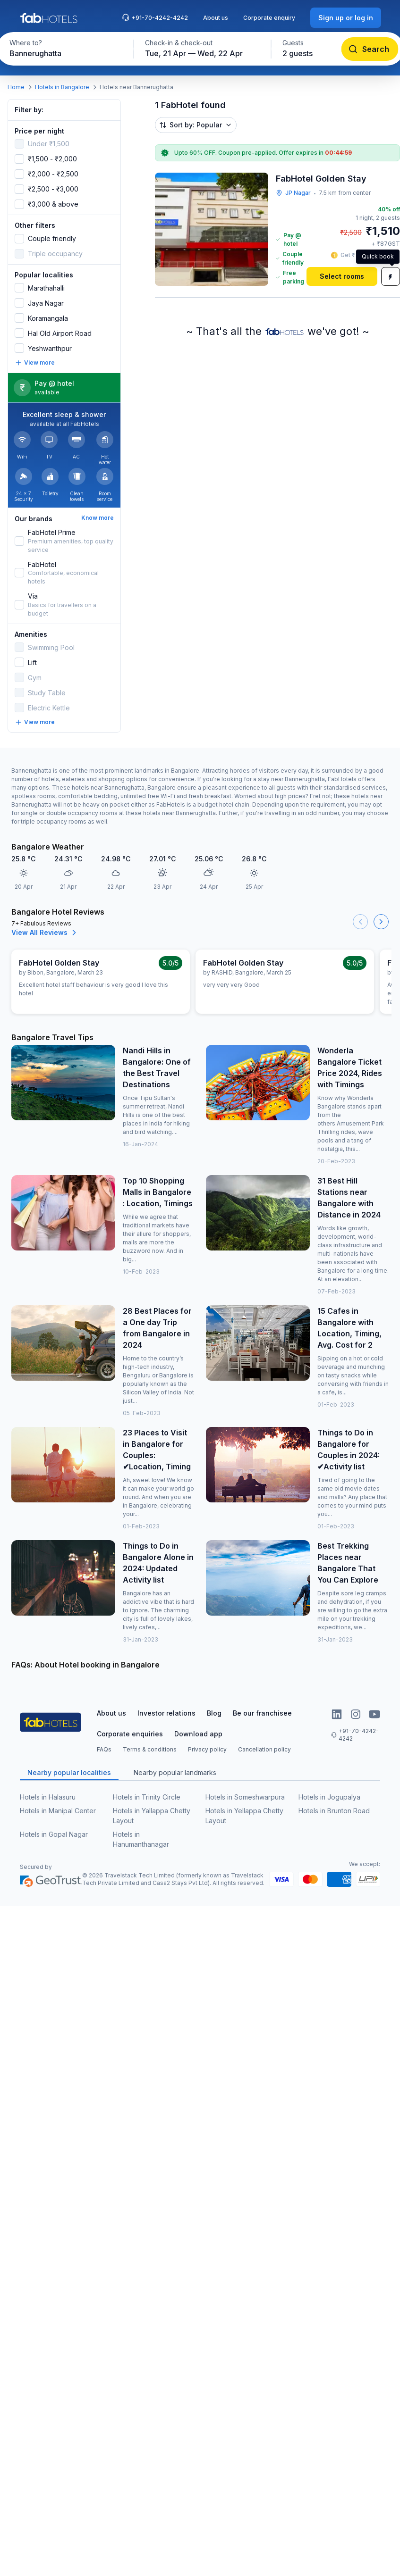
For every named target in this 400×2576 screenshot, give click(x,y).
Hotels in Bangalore (62, 87)
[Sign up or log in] (345, 18)
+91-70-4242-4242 (155, 17)
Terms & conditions (150, 1749)
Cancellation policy (264, 1749)
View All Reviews (45, 932)
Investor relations (166, 1713)
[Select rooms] (341, 276)
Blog (214, 1713)
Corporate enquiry (269, 17)
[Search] (369, 49)
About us (215, 17)
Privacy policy (207, 1749)
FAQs (104, 1749)
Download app (198, 1734)
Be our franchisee (262, 1713)
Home (16, 87)
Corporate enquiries (130, 1734)
